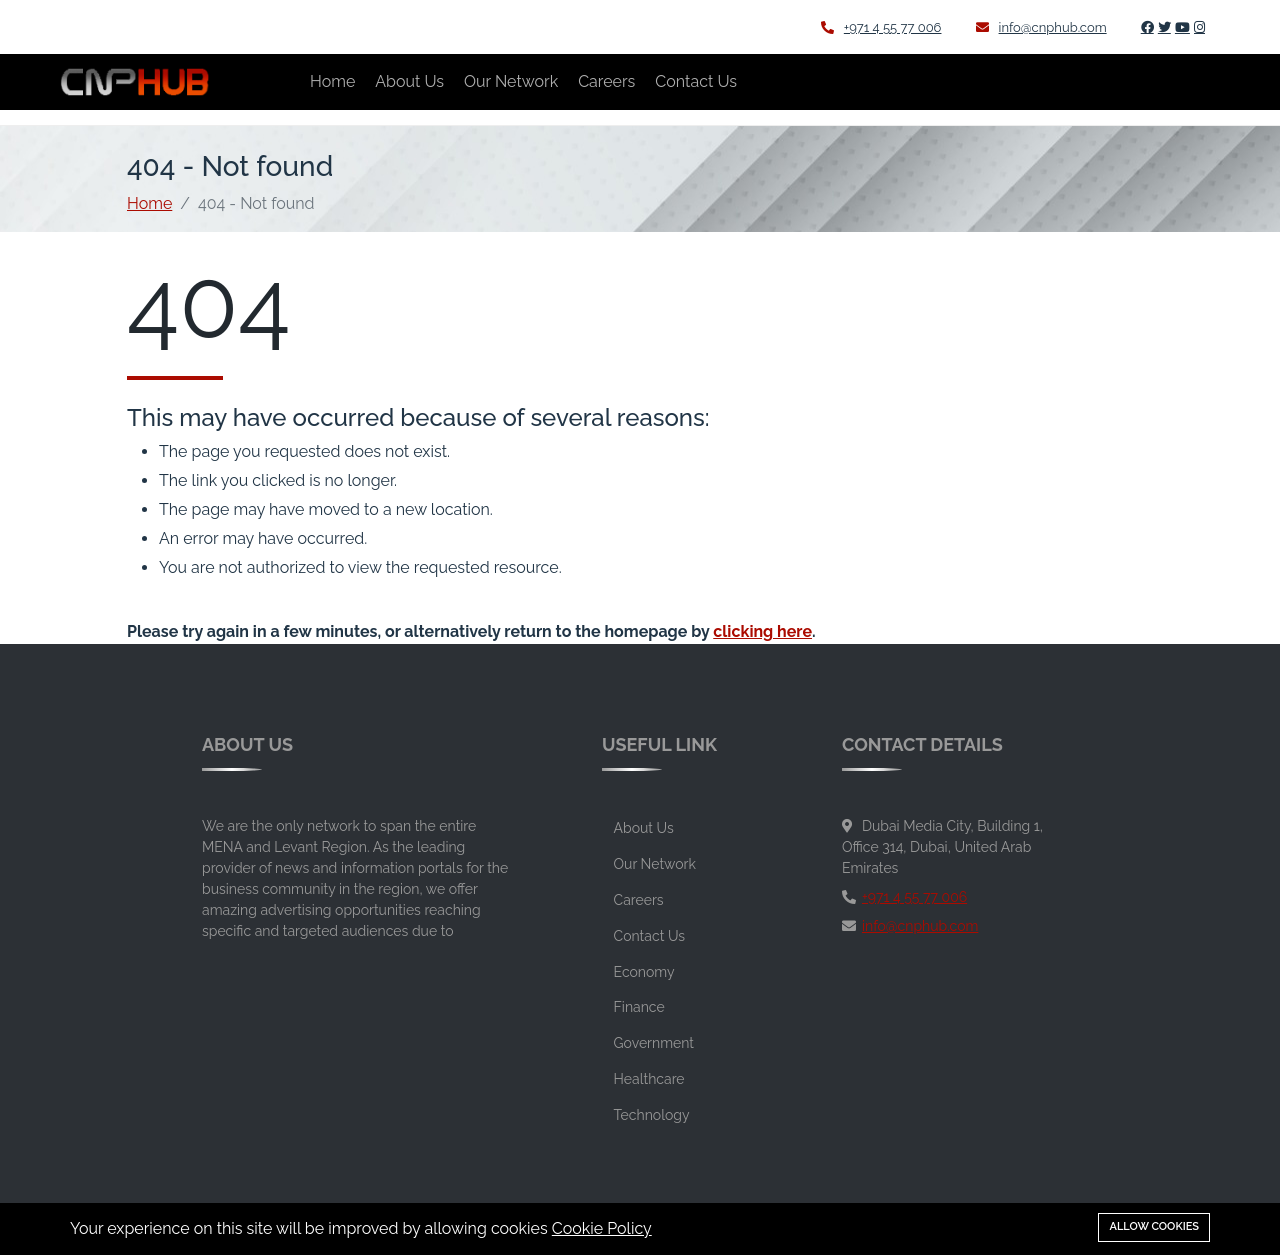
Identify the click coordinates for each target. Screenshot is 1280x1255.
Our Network (511, 81)
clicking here (762, 631)
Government (654, 1043)
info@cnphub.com (1041, 27)
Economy (644, 972)
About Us (409, 81)
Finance (639, 1007)
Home (332, 81)
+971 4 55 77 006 (881, 27)
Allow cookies (1154, 1226)
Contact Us (696, 81)
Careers (606, 81)
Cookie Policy (602, 1228)
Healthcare (649, 1079)
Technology (652, 1115)
